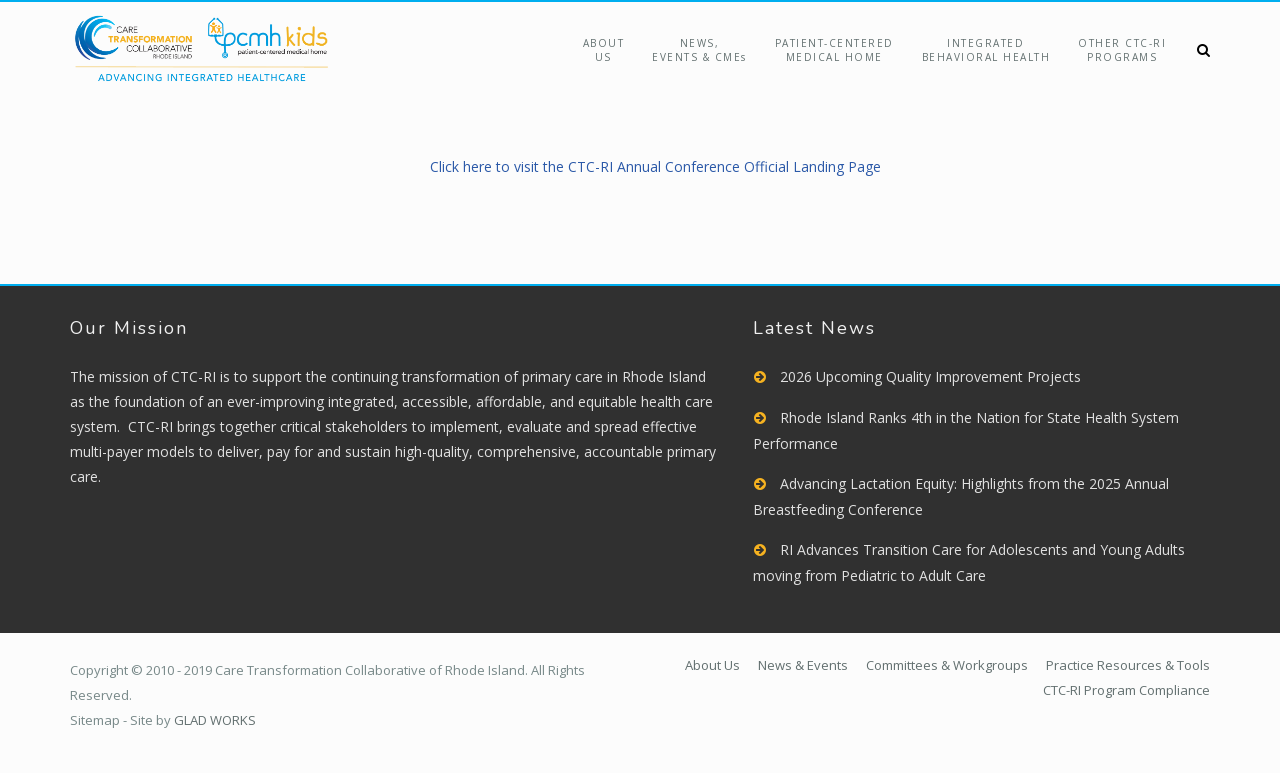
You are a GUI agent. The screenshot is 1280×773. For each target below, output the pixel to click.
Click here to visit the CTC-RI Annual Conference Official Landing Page (655, 166)
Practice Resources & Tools (1128, 665)
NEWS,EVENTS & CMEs (699, 50)
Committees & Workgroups (947, 665)
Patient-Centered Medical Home (834, 50)
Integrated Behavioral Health (986, 50)
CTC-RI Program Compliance (1126, 690)
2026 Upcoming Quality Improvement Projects (930, 376)
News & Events (803, 665)
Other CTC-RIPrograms (1122, 50)
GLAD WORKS (215, 720)
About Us (604, 50)
